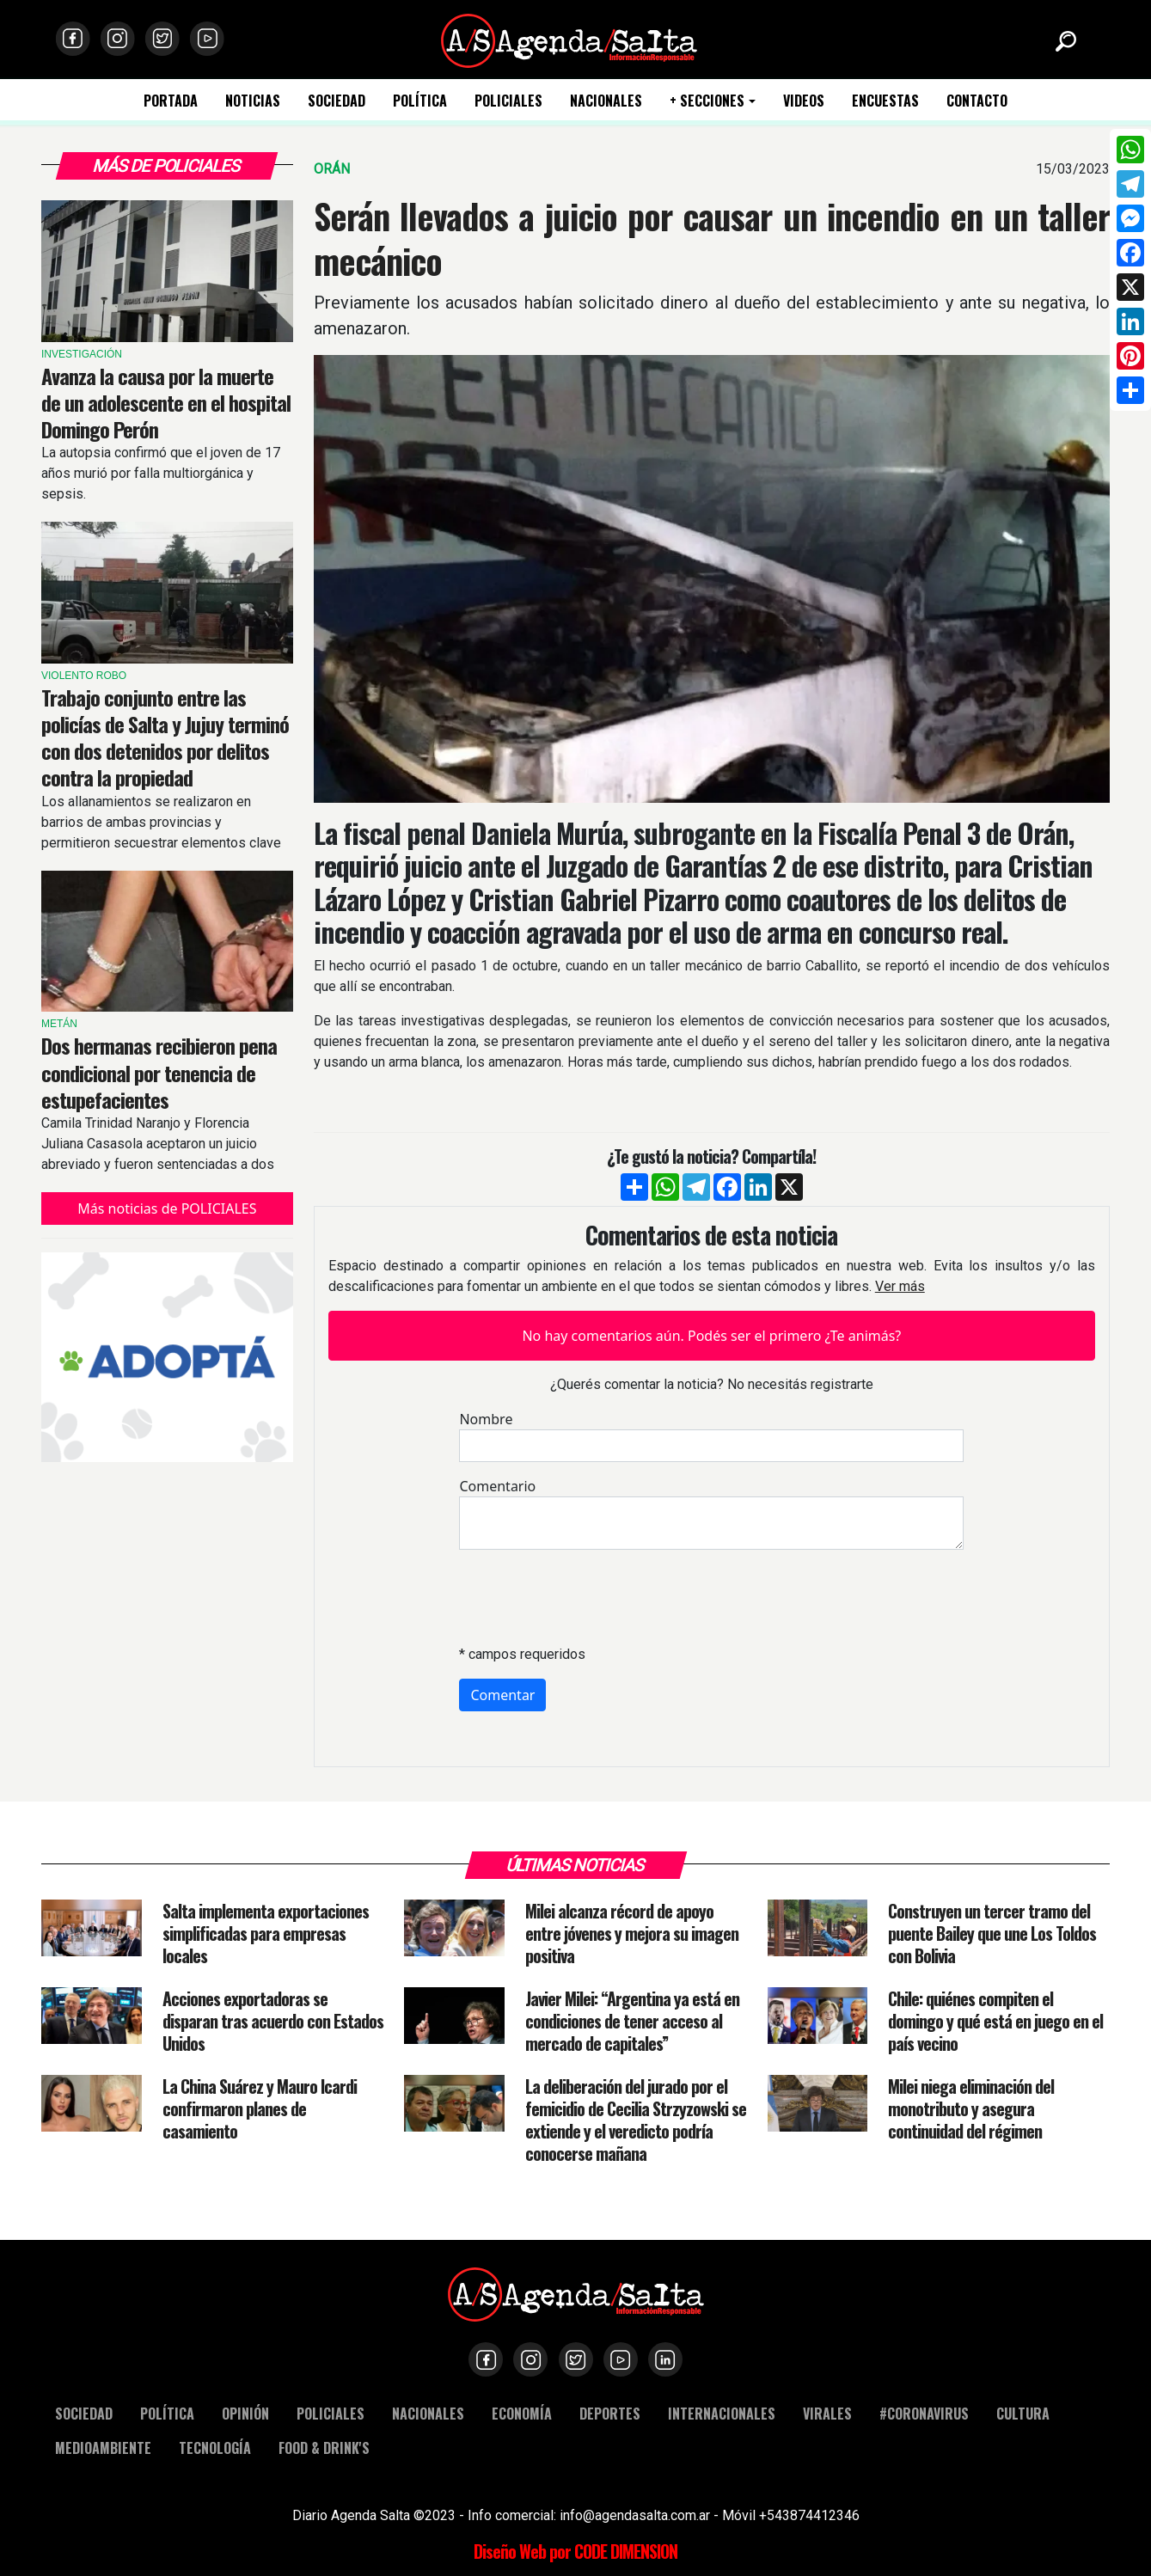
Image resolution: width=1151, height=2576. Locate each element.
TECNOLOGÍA (215, 2447)
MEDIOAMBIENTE (103, 2447)
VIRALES (827, 2413)
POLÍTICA (420, 101)
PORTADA (171, 101)
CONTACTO (976, 101)
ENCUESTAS (885, 101)
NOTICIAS (252, 101)
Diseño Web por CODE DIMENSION (575, 2551)
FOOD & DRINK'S (324, 2447)
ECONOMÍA (522, 2413)
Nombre (485, 1419)
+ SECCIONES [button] (707, 101)
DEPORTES (609, 2413)
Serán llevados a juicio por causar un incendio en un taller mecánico (712, 238)
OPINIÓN (245, 2413)
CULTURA (1023, 2413)
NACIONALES (606, 101)
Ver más (900, 1286)
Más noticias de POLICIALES (166, 1208)
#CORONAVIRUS (924, 2413)
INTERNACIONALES (721, 2413)
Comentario (497, 1486)
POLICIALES (508, 101)
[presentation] (589, 1597)
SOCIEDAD (336, 101)
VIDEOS (803, 101)
